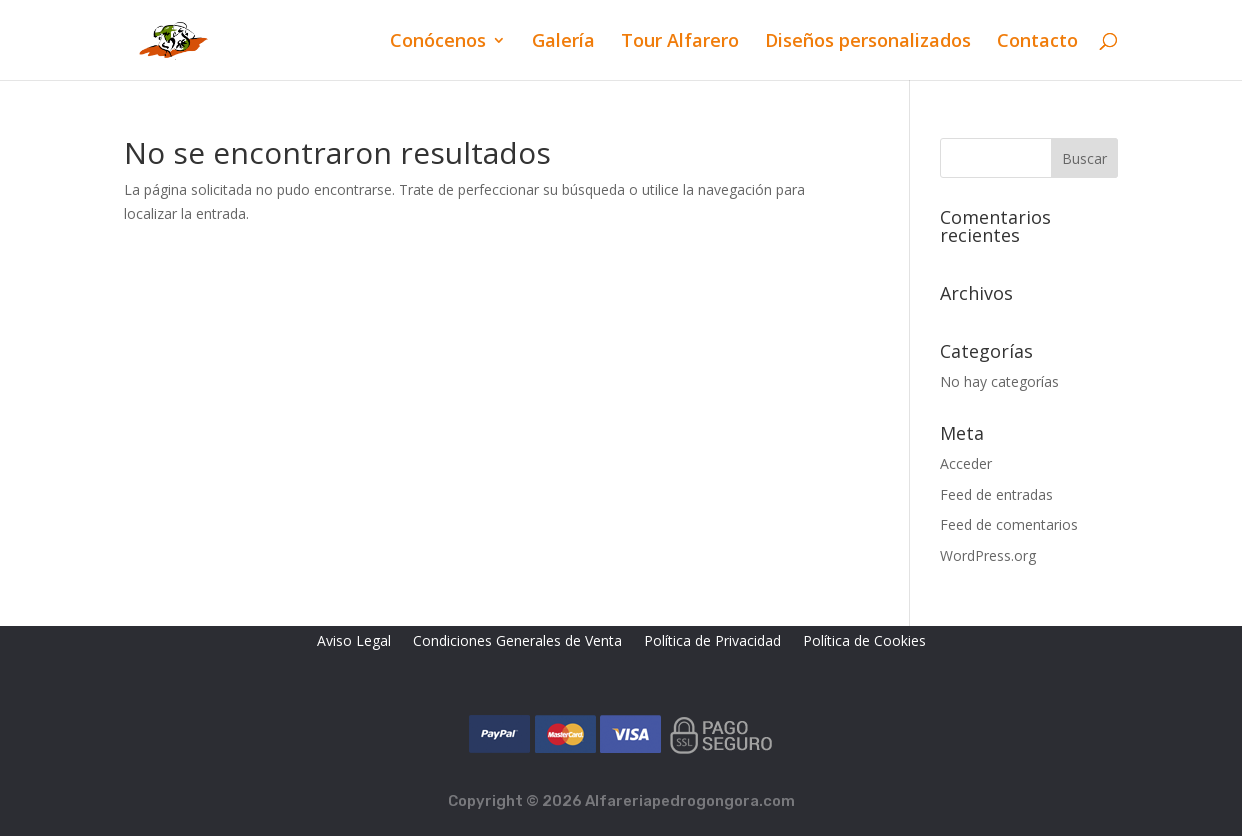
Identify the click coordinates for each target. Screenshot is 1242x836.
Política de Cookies (864, 642)
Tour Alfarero (680, 42)
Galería (563, 42)
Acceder (966, 463)
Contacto (1037, 42)
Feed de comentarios (1009, 524)
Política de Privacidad (712, 642)
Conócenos (438, 42)
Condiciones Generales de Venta (517, 642)
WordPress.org (988, 555)
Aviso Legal (354, 642)
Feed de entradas (996, 494)
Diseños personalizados (868, 42)
